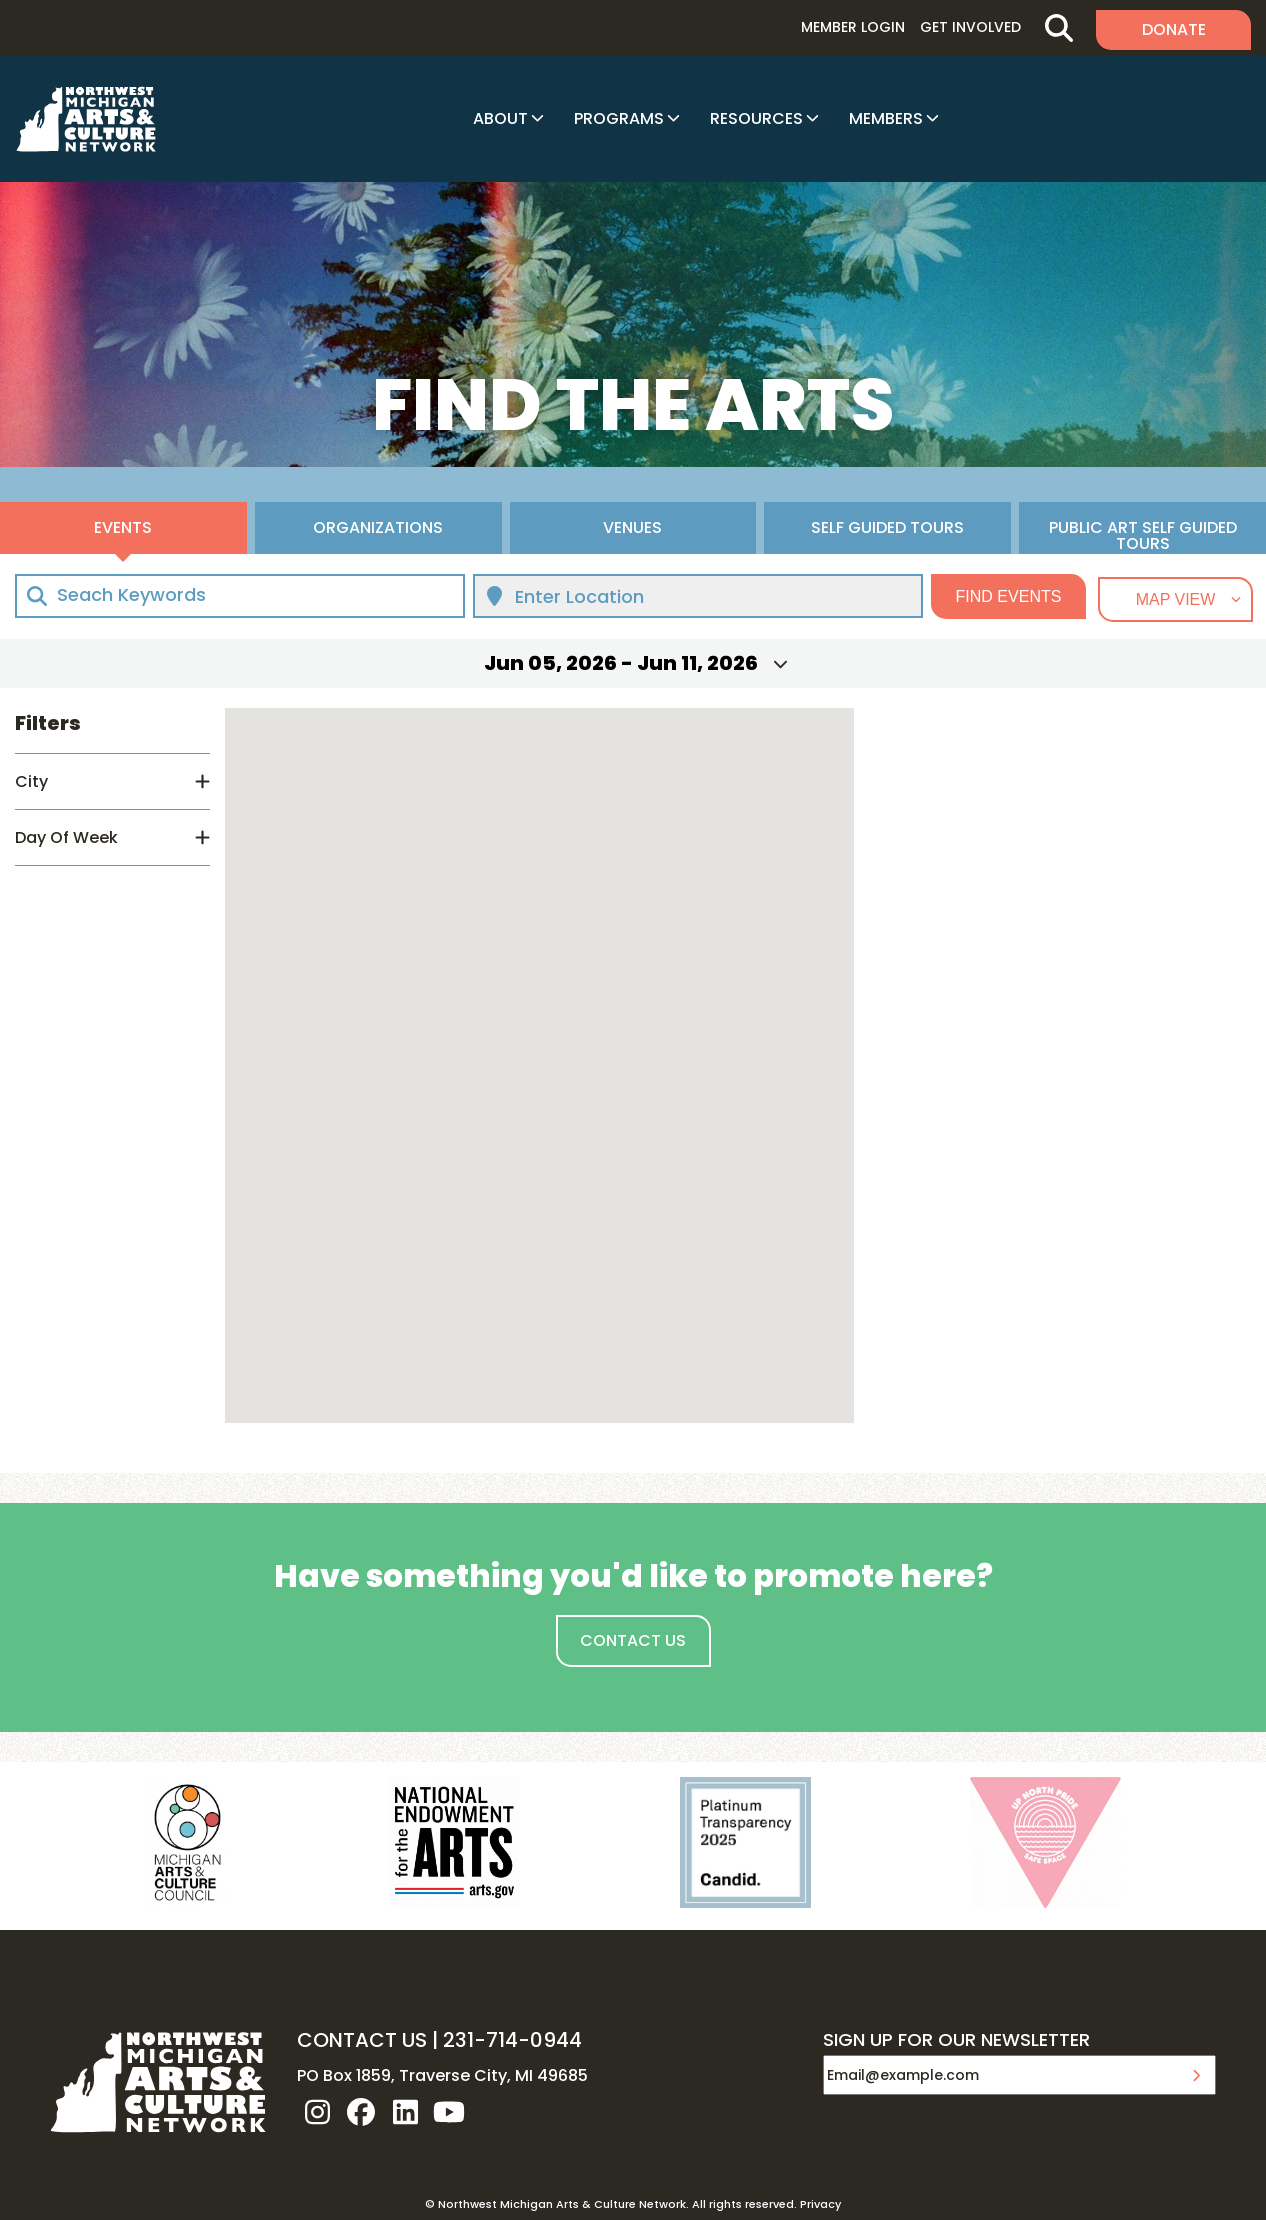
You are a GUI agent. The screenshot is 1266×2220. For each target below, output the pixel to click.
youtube (449, 2112)
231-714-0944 (512, 2040)
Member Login (853, 27)
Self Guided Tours (887, 527)
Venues (632, 527)
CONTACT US (362, 2040)
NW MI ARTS (86, 119)
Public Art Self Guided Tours (1143, 535)
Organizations (378, 527)
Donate (1174, 29)
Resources (756, 118)
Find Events (1009, 596)
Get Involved (970, 27)
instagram (317, 2112)
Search (1058, 27)
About (500, 118)
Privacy (820, 2204)
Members (886, 118)
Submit (1196, 2075)
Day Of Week (66, 837)
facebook (361, 2112)
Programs (619, 118)
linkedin (405, 2112)
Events (123, 527)
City (31, 781)
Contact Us (633, 1640)
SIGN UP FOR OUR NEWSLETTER (956, 2041)
